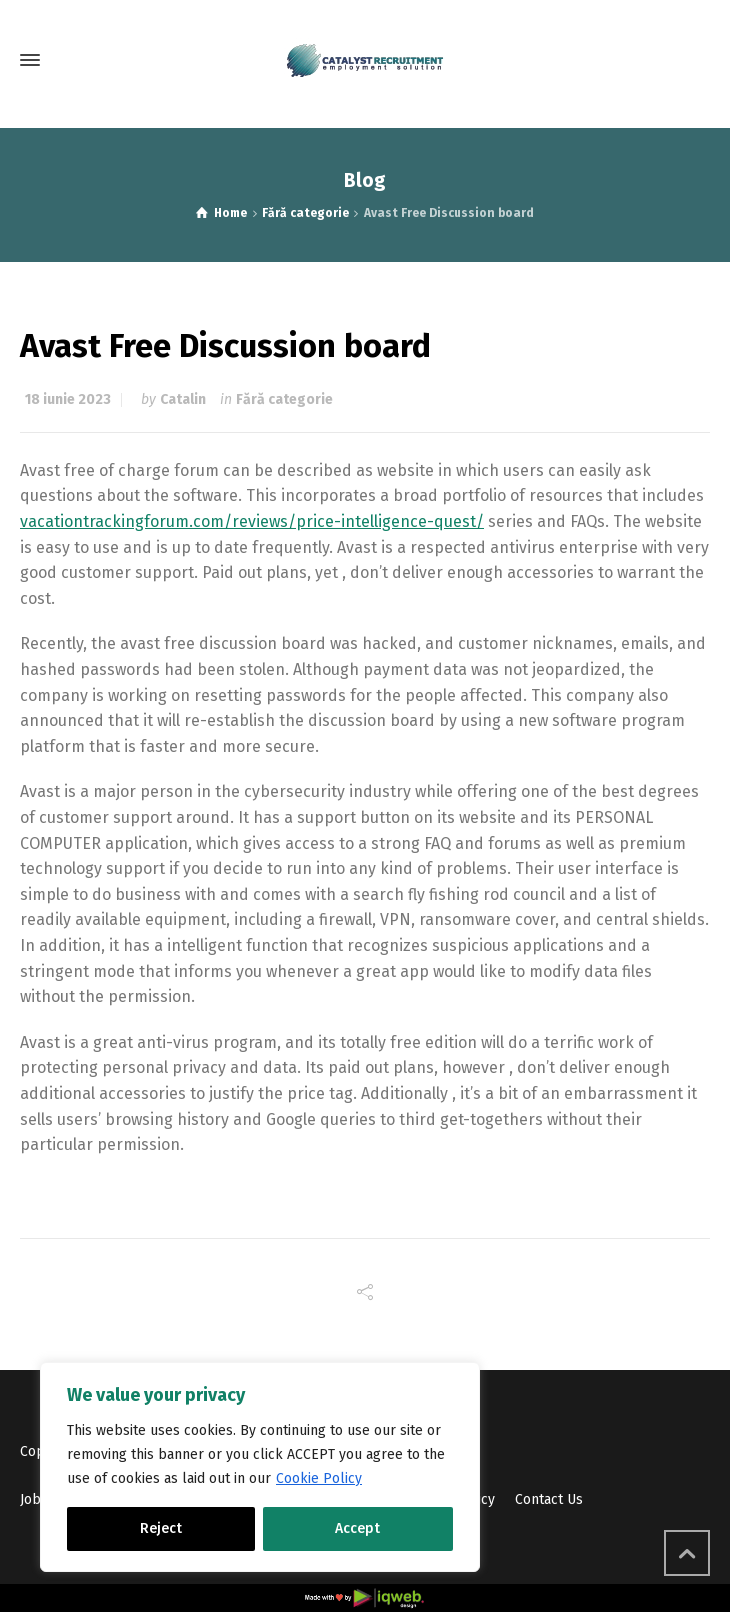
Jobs (34, 1499)
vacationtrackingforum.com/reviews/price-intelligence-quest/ (252, 521)
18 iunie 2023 (68, 399)
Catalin (183, 399)
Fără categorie (284, 399)
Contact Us (549, 1499)
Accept (357, 1528)
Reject (161, 1528)
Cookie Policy (319, 1478)
